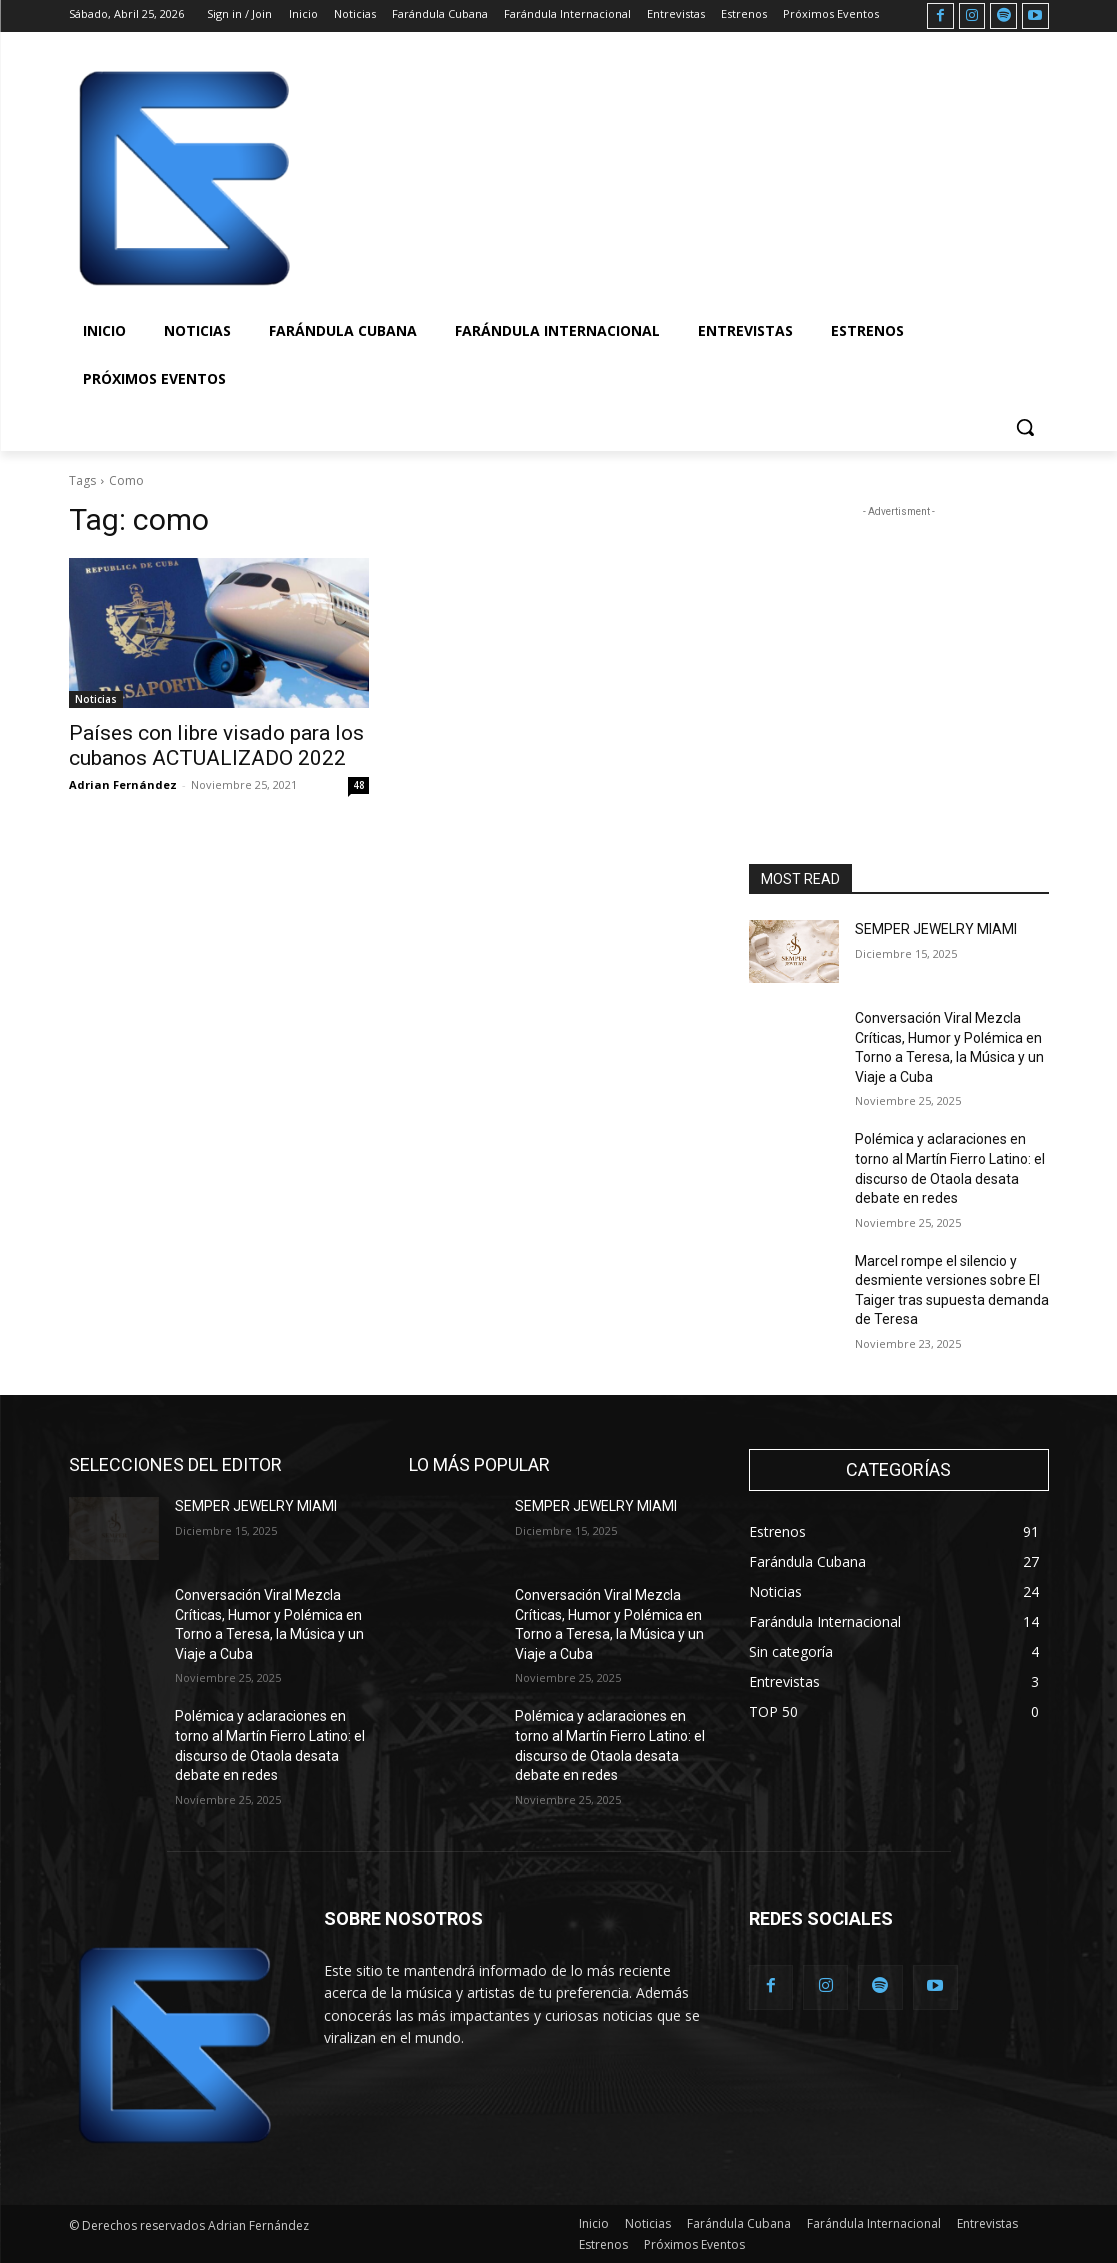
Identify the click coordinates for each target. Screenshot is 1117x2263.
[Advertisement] (538, 176)
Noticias (96, 699)
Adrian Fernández (123, 784)
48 (359, 785)
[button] (1025, 427)
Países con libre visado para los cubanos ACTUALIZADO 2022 (216, 745)
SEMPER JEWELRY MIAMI (936, 929)
